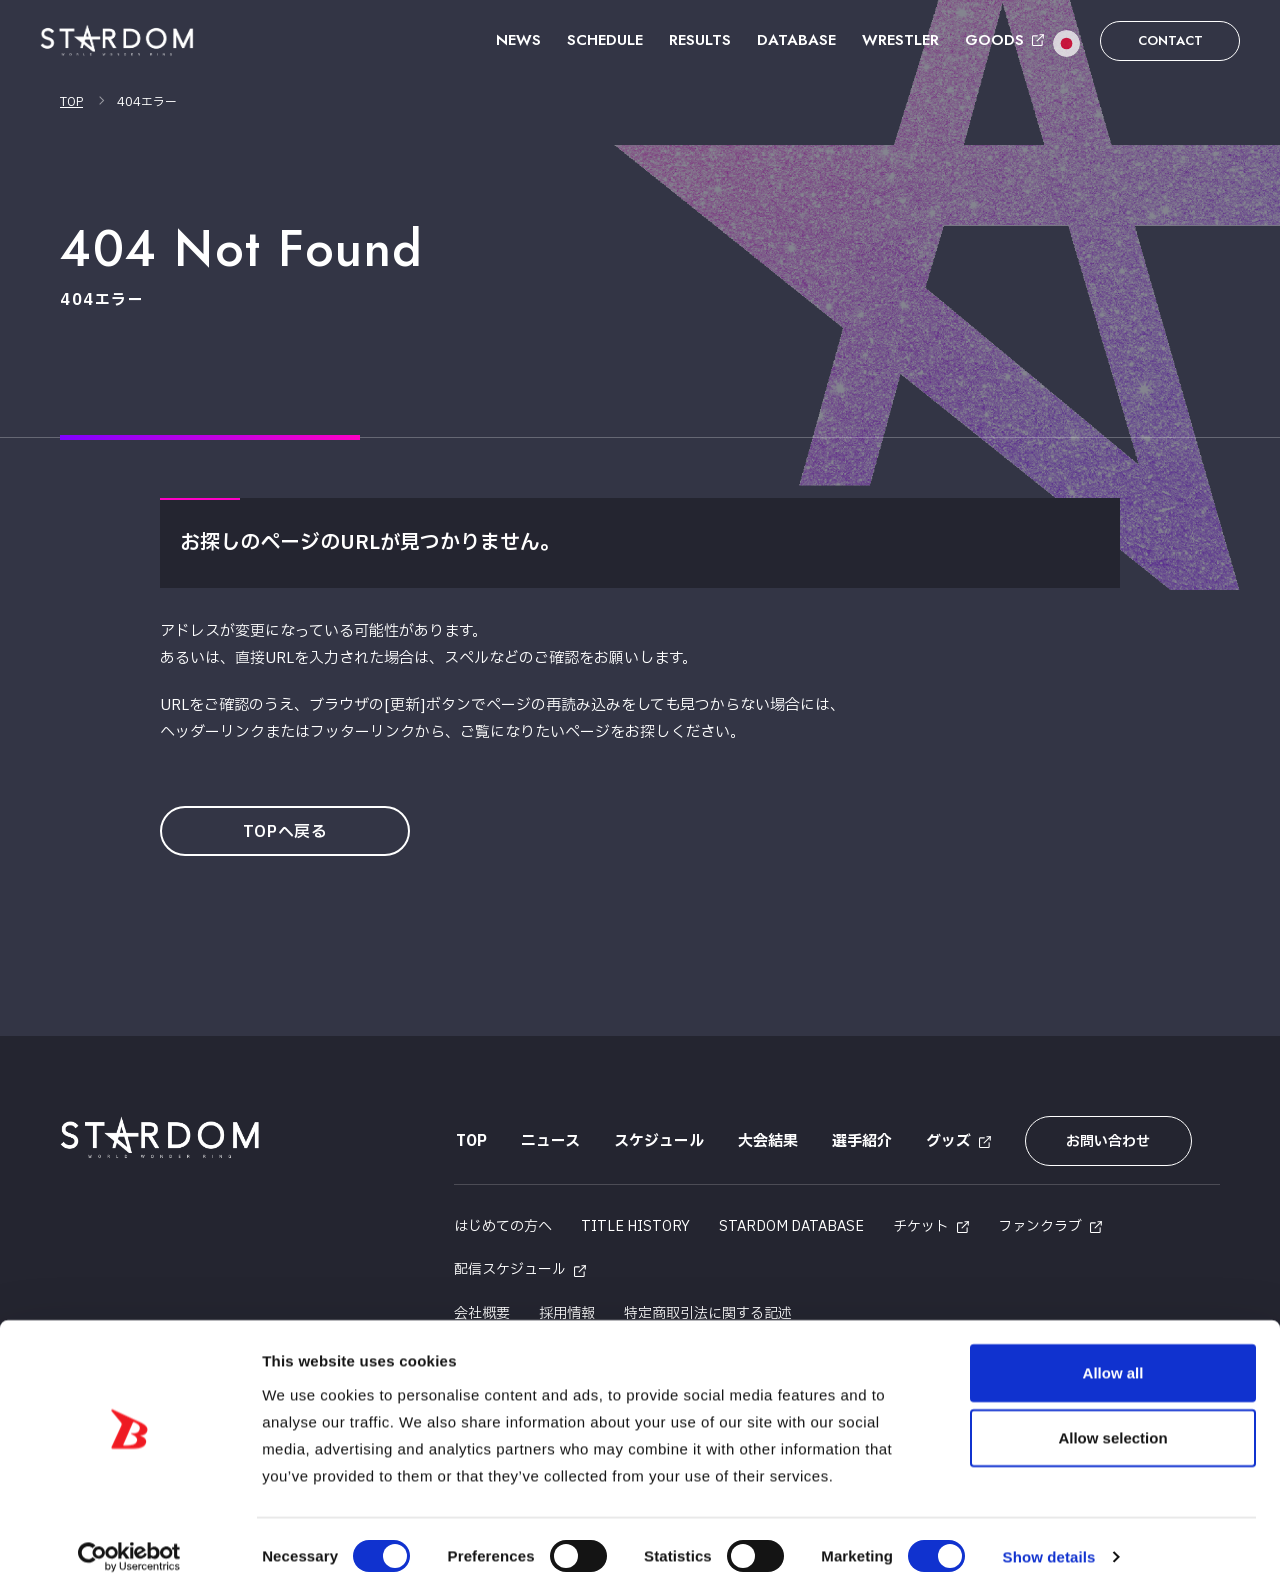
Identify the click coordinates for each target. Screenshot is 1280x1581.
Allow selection (1112, 1422)
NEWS (518, 40)
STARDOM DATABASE (791, 1223)
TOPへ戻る (288, 832)
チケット (921, 1223)
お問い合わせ (1103, 1141)
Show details (1049, 1541)
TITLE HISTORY (635, 1223)
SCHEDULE (605, 40)
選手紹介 (860, 1141)
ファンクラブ (1040, 1223)
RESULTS (700, 40)
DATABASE (796, 40)
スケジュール (657, 1141)
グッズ (946, 1141)
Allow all (1113, 1356)
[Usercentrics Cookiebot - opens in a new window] (129, 1542)
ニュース (548, 1141)
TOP (71, 102)
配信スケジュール (510, 1266)
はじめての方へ (503, 1223)
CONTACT (1170, 40)
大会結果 (766, 1141)
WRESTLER (900, 40)
